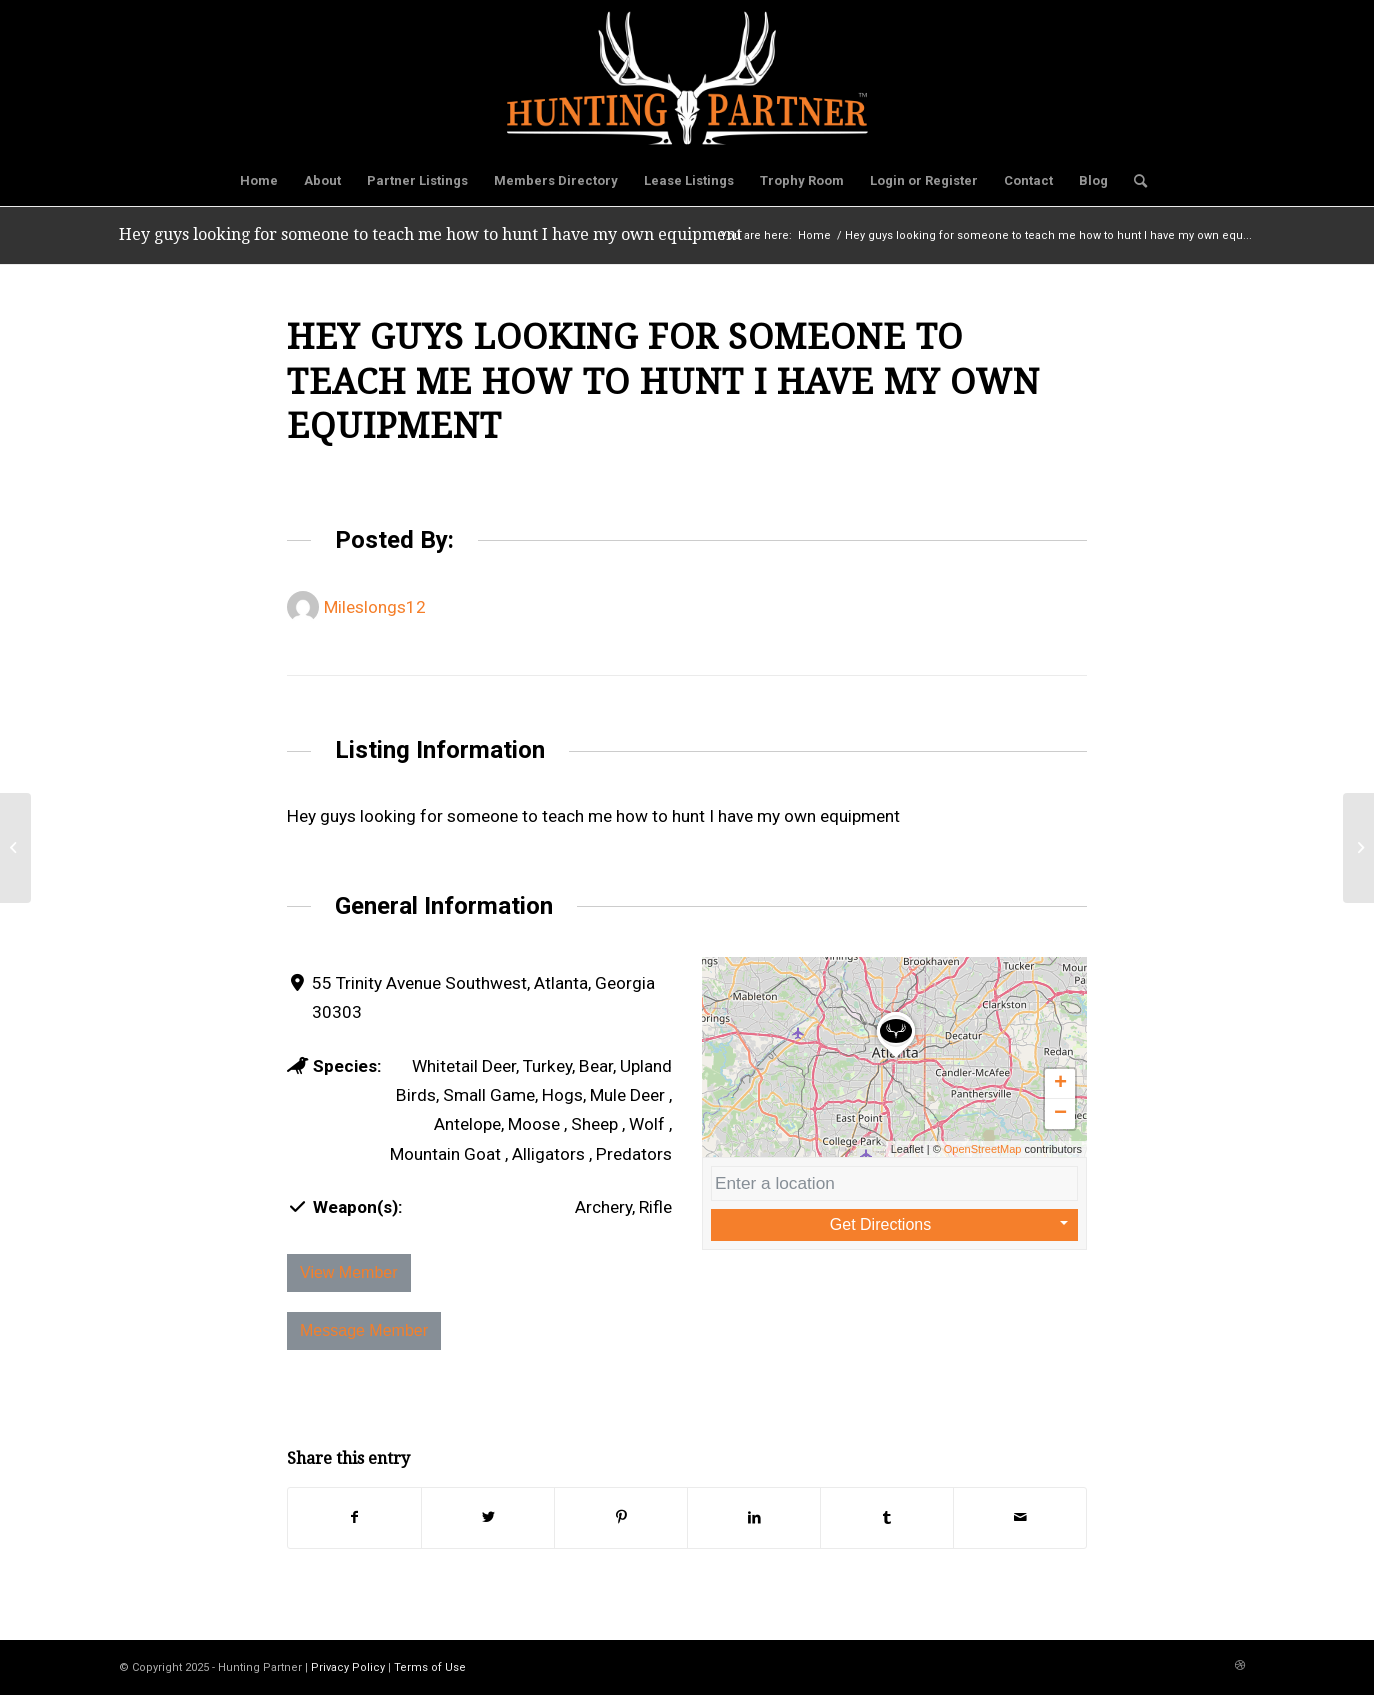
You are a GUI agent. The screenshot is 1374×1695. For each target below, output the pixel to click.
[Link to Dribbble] (1240, 1666)
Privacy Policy (348, 1667)
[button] (896, 1058)
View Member (349, 1272)
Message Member (364, 1330)
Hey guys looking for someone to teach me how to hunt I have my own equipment (430, 234)
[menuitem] (259, 181)
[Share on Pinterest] (621, 1517)
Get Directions (880, 1224)
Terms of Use (430, 1667)
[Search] (1134, 181)
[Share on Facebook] (354, 1517)
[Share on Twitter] (488, 1517)
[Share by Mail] (1020, 1517)
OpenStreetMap (983, 1149)
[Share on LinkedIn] (754, 1517)
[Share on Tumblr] (887, 1517)
